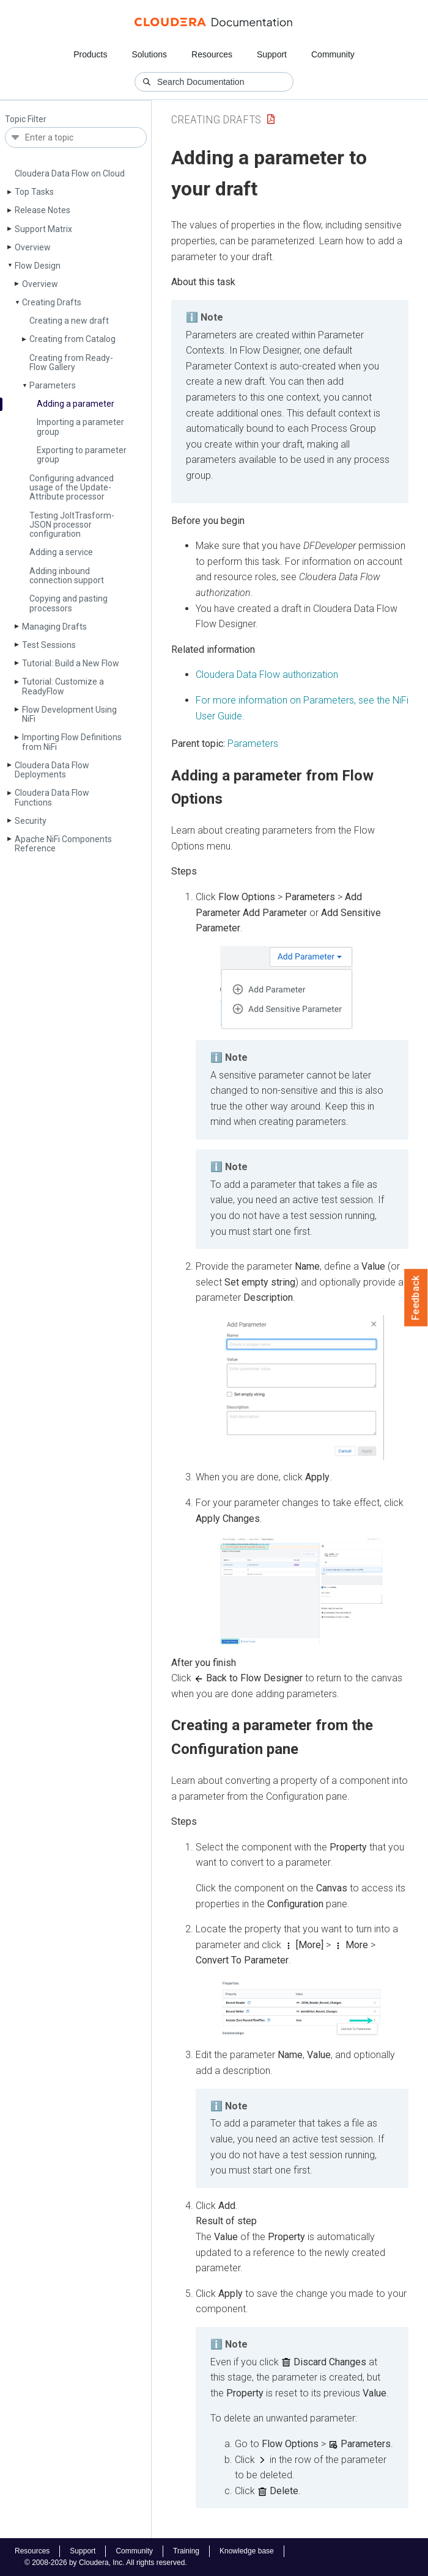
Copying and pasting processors (68, 603)
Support (272, 54)
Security (30, 821)
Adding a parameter (75, 404)
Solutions (149, 54)
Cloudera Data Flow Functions (52, 797)
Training (186, 2551)
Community (333, 54)
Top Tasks (34, 192)
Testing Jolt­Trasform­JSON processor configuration (71, 525)
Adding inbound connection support (66, 575)
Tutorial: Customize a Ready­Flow (63, 686)
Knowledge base (247, 2551)
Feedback (416, 1297)
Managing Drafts (54, 626)
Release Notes (42, 210)
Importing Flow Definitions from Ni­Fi (72, 741)
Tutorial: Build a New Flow (70, 663)
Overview (33, 247)
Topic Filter (25, 119)
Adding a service (61, 552)
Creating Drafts (51, 302)
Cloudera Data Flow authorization (267, 674)
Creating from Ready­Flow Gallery (71, 362)
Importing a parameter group (80, 426)
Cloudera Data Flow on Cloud (70, 173)
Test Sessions (49, 645)
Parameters (52, 385)
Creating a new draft (69, 321)
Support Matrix (43, 229)
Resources (211, 54)
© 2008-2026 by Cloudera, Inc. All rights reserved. (105, 2562)
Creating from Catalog (72, 339)
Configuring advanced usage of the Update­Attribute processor (71, 487)
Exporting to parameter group (82, 454)
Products (90, 54)
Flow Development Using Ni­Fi (69, 714)
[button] (286, 988)
